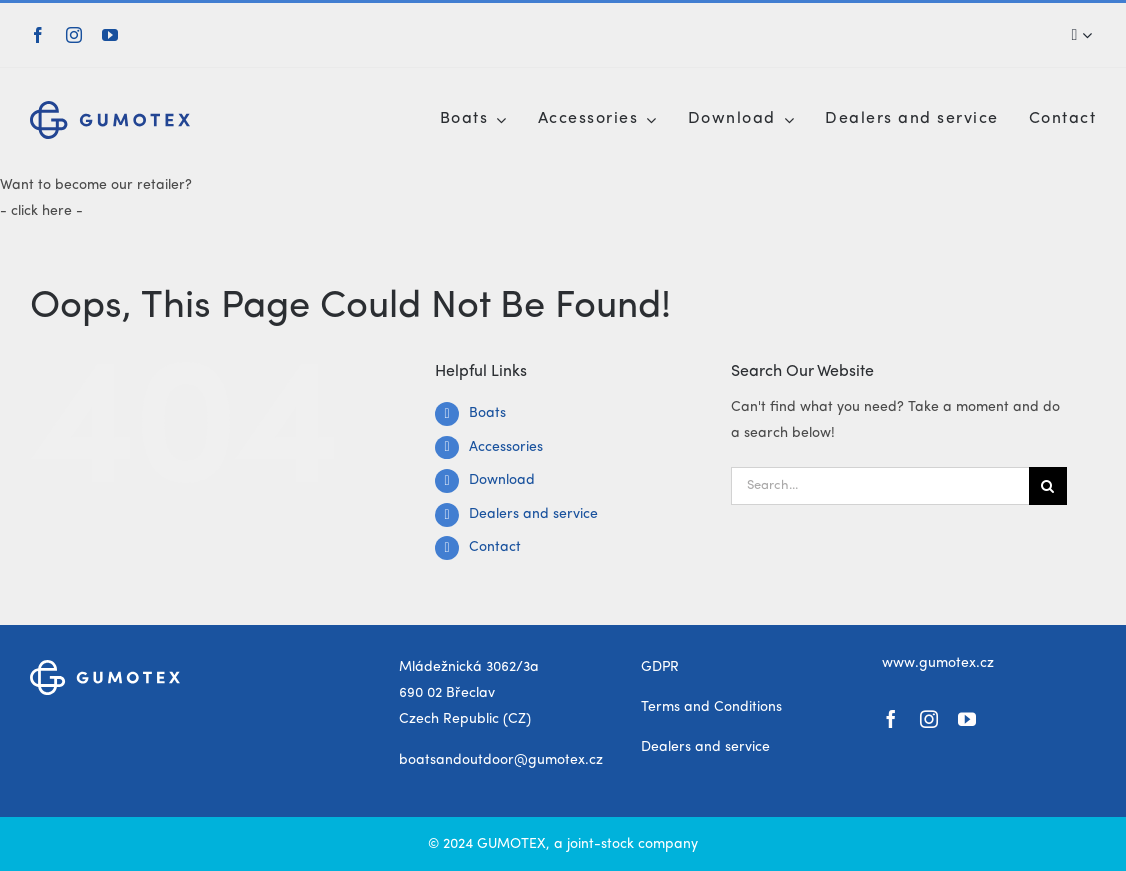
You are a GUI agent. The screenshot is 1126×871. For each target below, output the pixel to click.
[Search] (1076, 35)
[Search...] (879, 486)
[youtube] (110, 35)
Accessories (506, 447)
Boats (487, 413)
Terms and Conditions (711, 707)
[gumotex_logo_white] (105, 667)
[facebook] (38, 35)
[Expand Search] (1087, 35)
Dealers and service (533, 514)
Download (502, 480)
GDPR (660, 667)
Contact (495, 547)
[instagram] (74, 35)
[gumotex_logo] (110, 108)
